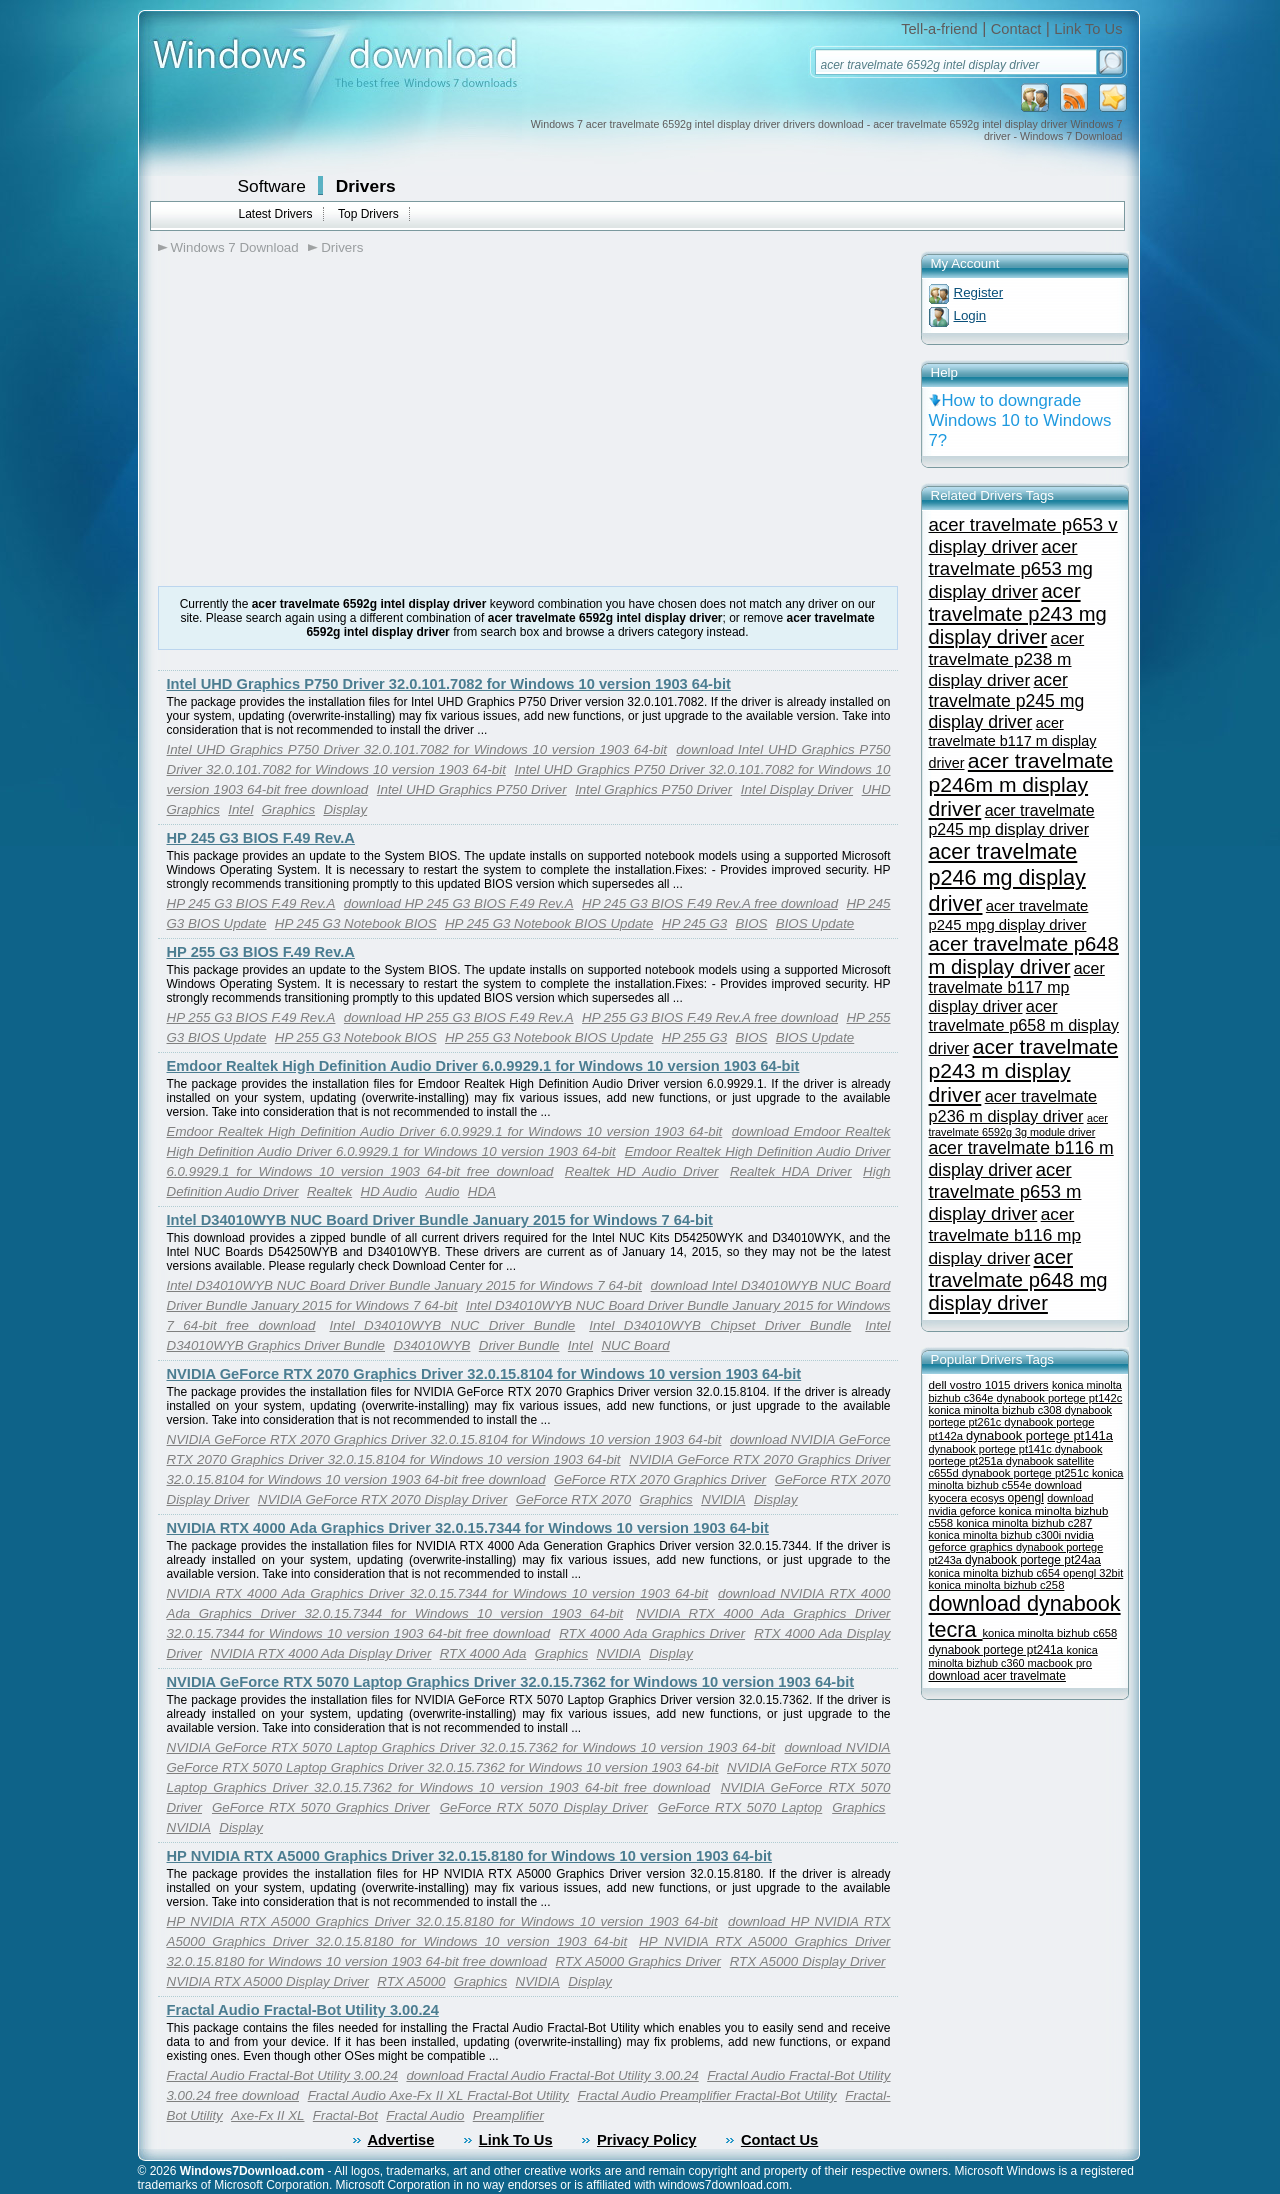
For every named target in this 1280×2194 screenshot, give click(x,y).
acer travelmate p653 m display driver (1005, 1191)
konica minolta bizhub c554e (1026, 1479)
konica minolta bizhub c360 (1013, 1656)
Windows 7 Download (235, 247)
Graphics (288, 809)
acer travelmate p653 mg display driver (1011, 569)
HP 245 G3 (694, 923)
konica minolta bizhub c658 (1050, 1633)
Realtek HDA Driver (791, 1171)
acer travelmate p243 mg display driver (1018, 614)
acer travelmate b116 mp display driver (1005, 1236)
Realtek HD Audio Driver (642, 1171)
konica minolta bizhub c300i (997, 1535)
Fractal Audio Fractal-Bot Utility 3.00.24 (303, 2010)
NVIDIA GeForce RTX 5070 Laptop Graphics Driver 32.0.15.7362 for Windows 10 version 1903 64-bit (511, 1682)
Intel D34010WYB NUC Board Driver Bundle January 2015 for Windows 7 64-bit (440, 1220)
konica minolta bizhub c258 (997, 1585)
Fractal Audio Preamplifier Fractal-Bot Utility (707, 2095)
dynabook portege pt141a (1039, 1435)
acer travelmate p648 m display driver (1024, 955)
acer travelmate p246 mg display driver (1007, 877)
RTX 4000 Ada (483, 1653)
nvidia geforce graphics (1011, 1541)
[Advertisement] (326, 421)
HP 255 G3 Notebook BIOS (356, 1037)
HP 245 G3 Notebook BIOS (356, 923)
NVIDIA (723, 1499)
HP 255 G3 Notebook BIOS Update (549, 1037)
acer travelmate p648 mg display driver (1018, 1280)
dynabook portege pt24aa (1033, 1560)
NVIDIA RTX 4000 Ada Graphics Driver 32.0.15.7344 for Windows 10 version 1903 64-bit (468, 1528)
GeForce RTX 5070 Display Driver (544, 1807)
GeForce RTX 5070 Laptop (740, 1807)
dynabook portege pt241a (998, 1650)
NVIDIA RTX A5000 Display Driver (268, 1981)
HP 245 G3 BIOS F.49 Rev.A (261, 838)
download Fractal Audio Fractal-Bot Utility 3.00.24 (552, 2075)
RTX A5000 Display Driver (808, 1961)
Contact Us (779, 2140)
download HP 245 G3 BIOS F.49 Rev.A (459, 903)
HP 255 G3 (694, 1037)
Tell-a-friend (939, 29)
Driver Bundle (519, 1345)
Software (272, 186)
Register (979, 292)
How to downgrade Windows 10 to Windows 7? (1020, 420)
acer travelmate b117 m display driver (1013, 743)
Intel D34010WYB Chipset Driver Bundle (720, 1325)
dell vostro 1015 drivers (989, 1384)
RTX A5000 (411, 1981)
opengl (1026, 1498)
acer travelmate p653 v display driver (1023, 535)
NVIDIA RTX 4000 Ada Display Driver (320, 1653)
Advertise (401, 2140)
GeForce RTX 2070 (573, 1499)
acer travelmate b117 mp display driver (1017, 987)
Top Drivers (368, 214)
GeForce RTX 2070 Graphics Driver (660, 1479)
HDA (482, 1191)
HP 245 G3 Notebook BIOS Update (549, 923)
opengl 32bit (1093, 1573)
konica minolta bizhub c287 (1024, 1523)
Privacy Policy (646, 2140)
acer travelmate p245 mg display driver (1007, 701)
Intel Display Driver (797, 789)
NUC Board (635, 1345)
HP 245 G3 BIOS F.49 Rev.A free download (710, 903)
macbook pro (1060, 1663)
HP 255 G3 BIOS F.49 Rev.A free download (710, 1017)
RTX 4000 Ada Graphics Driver (652, 1633)
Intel (240, 809)
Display (345, 809)
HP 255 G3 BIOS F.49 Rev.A (261, 952)
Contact (1016, 29)
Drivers (366, 186)
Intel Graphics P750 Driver (653, 789)
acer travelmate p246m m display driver (1021, 784)
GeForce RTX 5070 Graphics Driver (321, 1807)
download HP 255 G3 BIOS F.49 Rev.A (459, 1017)
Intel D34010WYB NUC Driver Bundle (452, 1325)
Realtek (329, 1191)
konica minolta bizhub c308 (997, 1410)
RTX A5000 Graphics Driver (638, 1961)
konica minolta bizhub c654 (996, 1573)
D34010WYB (431, 1345)
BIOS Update (815, 923)
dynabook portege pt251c (1027, 1473)
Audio (442, 1191)
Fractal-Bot (345, 2115)
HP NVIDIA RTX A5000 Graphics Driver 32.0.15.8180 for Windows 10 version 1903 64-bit (469, 1856)
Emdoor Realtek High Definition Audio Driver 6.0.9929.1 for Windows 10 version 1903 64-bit (483, 1066)
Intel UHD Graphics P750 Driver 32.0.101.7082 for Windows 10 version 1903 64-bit (449, 684)
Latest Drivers (276, 214)
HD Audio (389, 1191)
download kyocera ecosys (1005, 1491)
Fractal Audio (425, 2115)
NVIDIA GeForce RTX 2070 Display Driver (383, 1499)
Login (970, 315)
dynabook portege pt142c (1059, 1398)
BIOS (752, 923)
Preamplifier (508, 2115)
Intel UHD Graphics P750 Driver (472, 789)
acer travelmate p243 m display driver (1024, 1070)
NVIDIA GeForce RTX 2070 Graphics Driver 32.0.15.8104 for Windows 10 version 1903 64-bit (484, 1374)
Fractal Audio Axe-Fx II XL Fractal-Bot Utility (438, 2095)
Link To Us (1088, 29)
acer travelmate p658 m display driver (1024, 1027)
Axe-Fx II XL (267, 2115)
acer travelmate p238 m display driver (1007, 659)
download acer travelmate (997, 1676)
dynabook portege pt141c (992, 1449)
